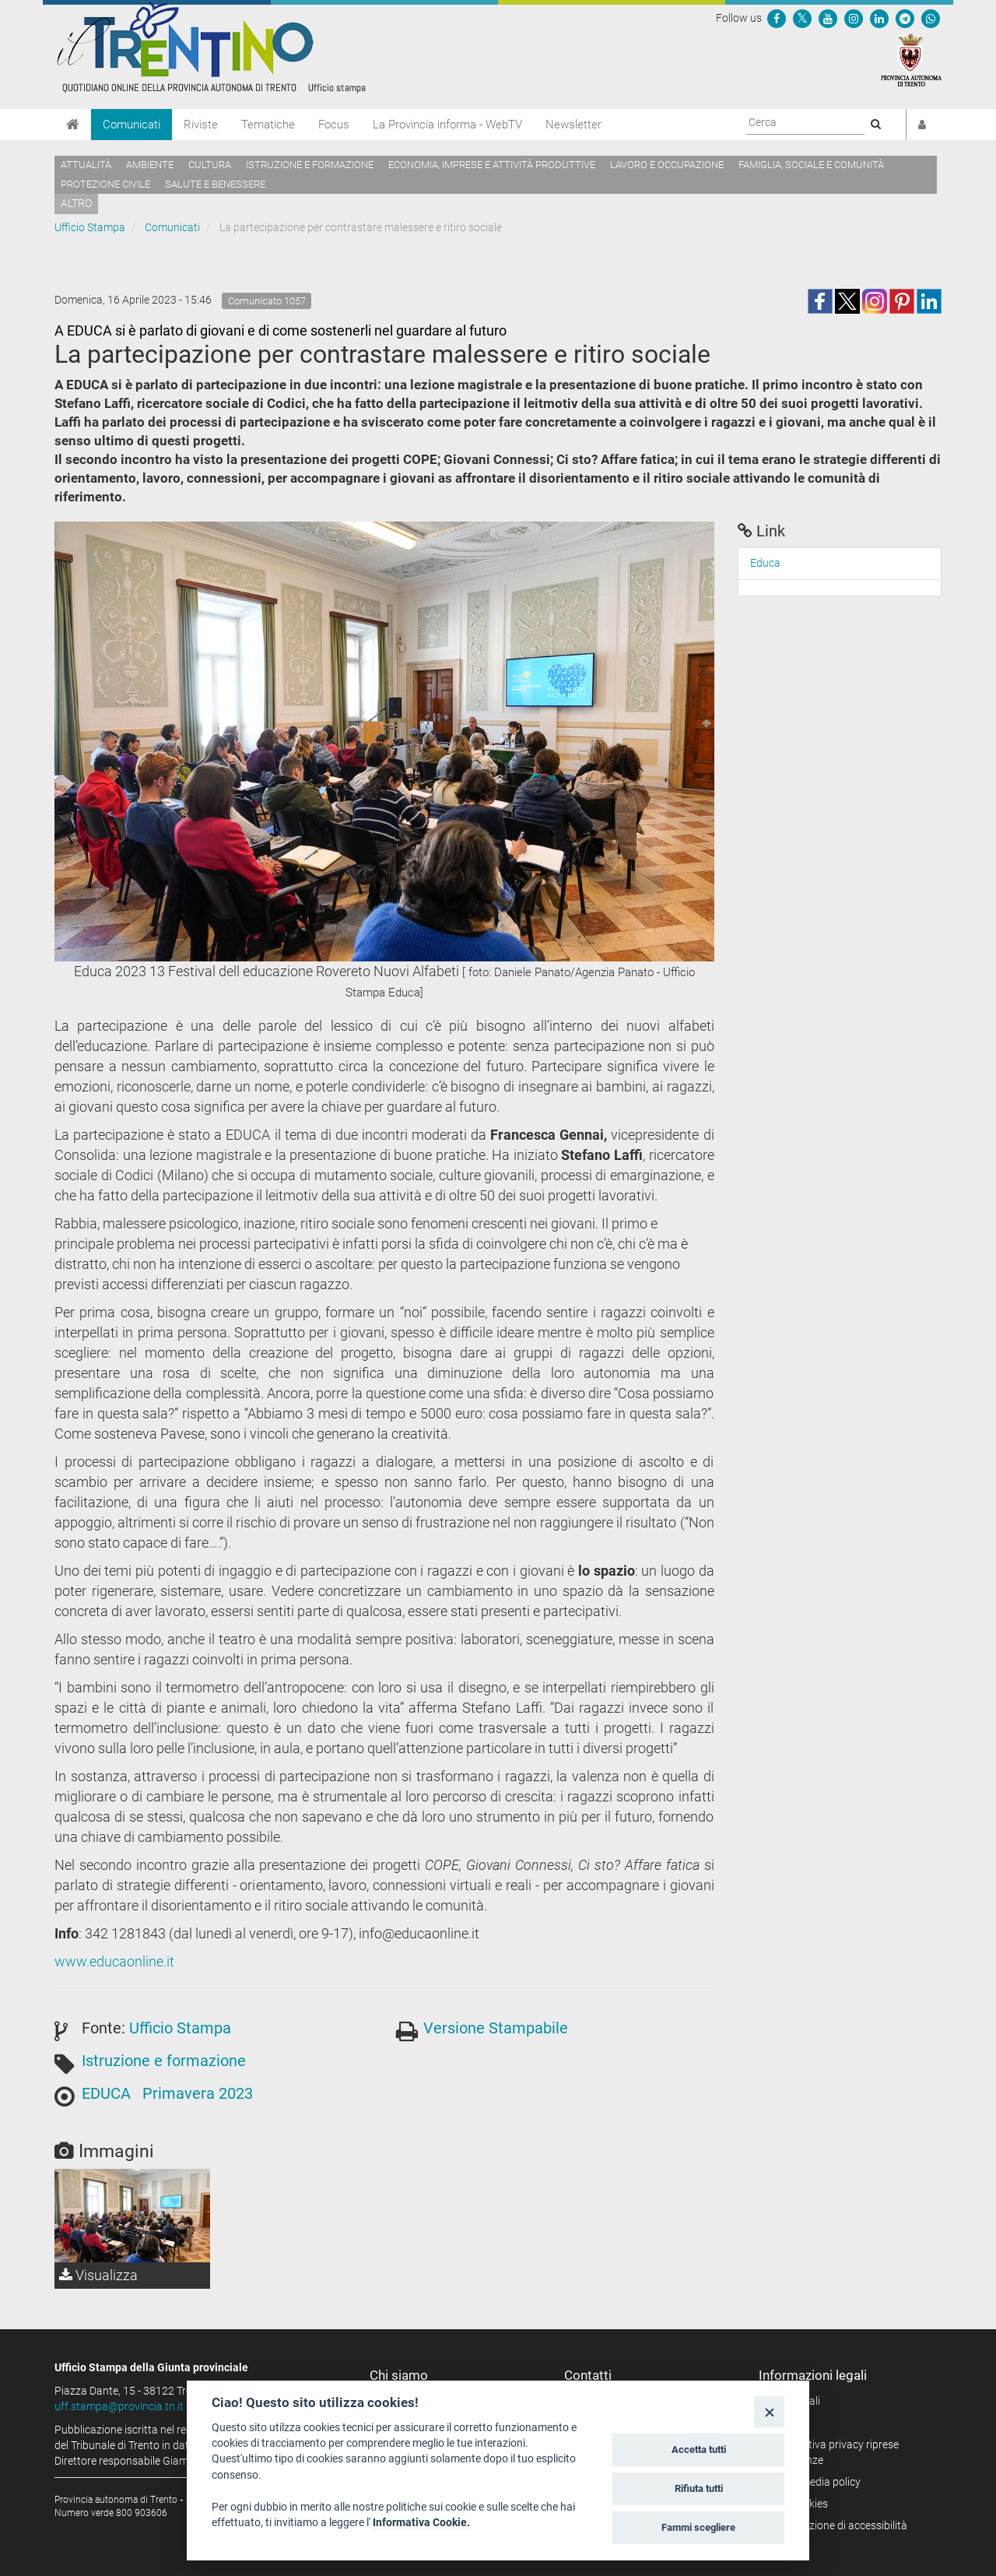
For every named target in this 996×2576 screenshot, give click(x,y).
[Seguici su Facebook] (776, 18)
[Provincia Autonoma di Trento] (911, 59)
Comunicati (131, 125)
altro (76, 203)
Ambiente (150, 164)
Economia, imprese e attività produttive (491, 164)
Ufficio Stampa (89, 227)
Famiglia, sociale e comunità (811, 164)
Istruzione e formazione (310, 164)
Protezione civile (105, 184)
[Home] (72, 124)
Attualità (86, 164)
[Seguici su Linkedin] (879, 18)
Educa (765, 563)
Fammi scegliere (698, 2527)
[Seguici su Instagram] (853, 18)
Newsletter (573, 125)
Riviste (201, 125)
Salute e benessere (215, 184)
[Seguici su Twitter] (802, 18)
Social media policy (815, 2482)
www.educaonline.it (114, 1961)
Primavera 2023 (197, 2093)
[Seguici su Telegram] (905, 18)
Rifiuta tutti (699, 2488)
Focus (333, 125)
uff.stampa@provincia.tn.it (119, 2406)
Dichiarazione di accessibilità (838, 2525)
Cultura (209, 164)
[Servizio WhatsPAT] (931, 18)
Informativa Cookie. (421, 2522)
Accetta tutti (699, 2449)
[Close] (769, 2411)
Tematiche (268, 125)
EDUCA (106, 2093)
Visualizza (98, 2275)
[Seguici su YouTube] (828, 18)
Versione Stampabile (495, 2028)
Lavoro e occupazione (667, 164)
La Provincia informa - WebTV (447, 125)
